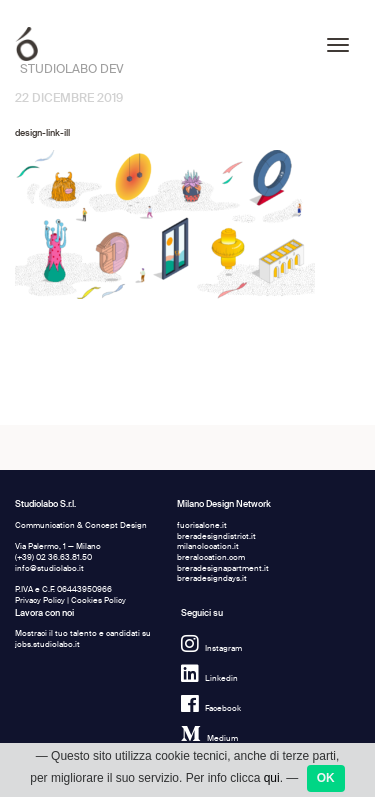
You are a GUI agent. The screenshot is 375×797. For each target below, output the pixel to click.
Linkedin (209, 678)
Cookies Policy (98, 600)
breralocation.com (211, 557)
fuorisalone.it (202, 525)
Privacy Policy (40, 600)
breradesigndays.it (212, 578)
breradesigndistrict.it (216, 536)
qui (272, 778)
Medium (209, 738)
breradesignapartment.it (223, 568)
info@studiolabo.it (49, 568)
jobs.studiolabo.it (47, 644)
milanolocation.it (208, 546)
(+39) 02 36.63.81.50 (53, 557)
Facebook (211, 708)
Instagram (211, 648)
